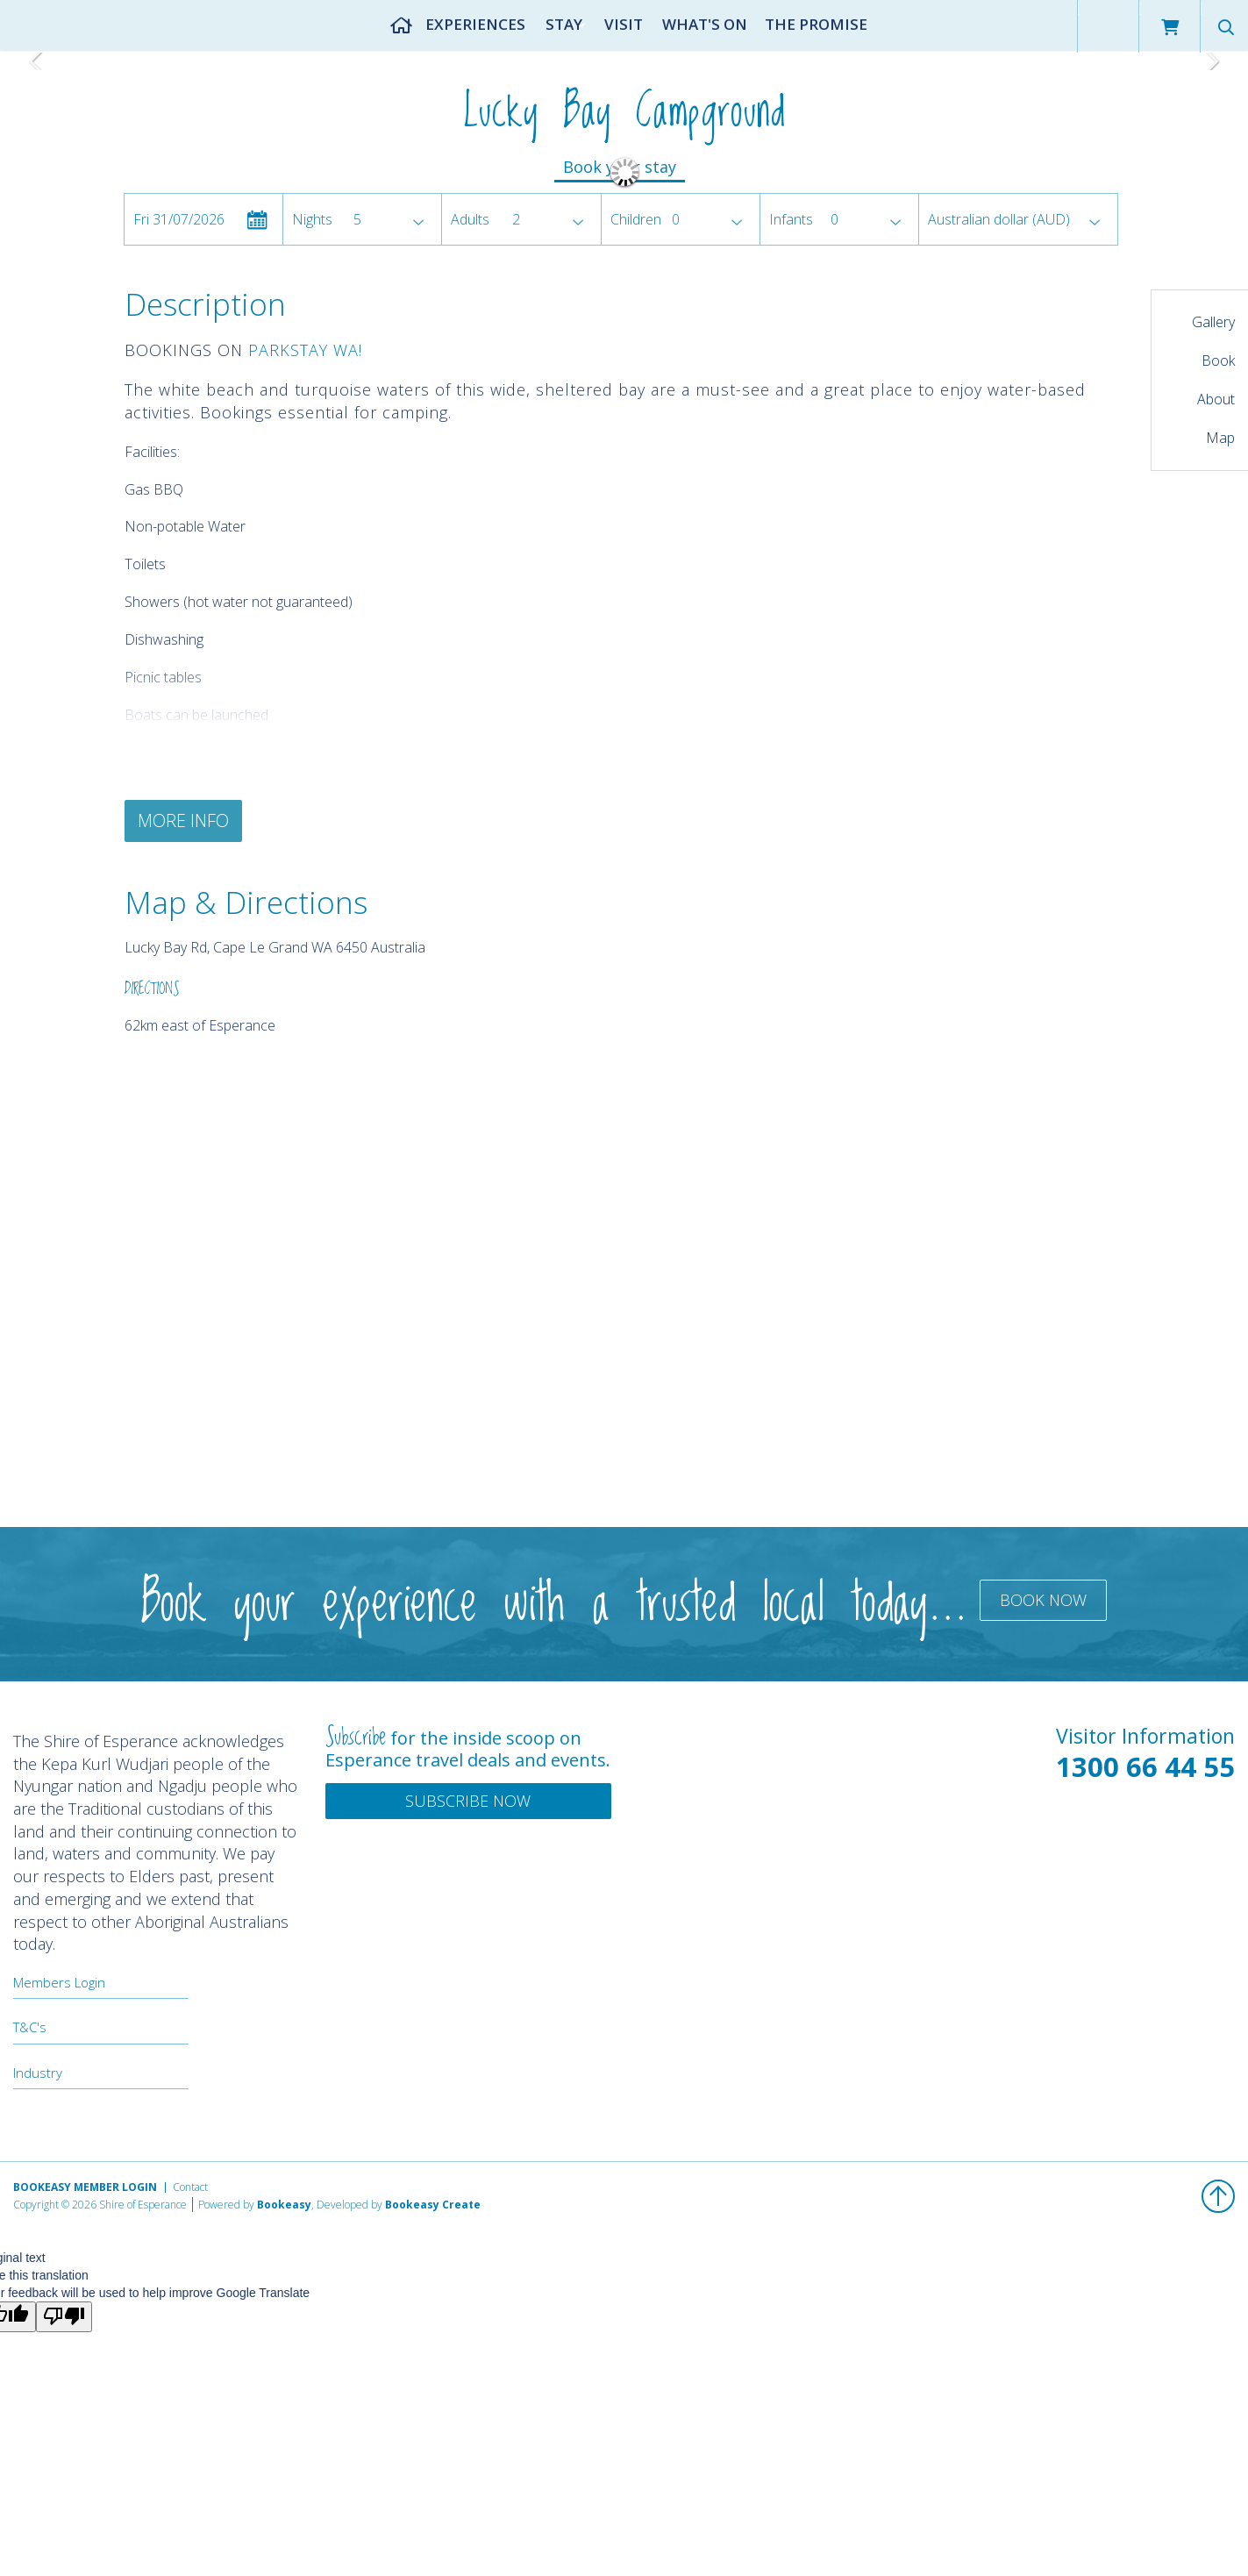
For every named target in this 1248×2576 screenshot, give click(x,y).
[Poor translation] (64, 2316)
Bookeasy (284, 2204)
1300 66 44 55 (1145, 1766)
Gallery (1213, 322)
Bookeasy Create (433, 2204)
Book (1218, 360)
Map (1220, 437)
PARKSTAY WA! (305, 349)
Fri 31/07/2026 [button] (179, 219)
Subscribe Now (468, 1800)
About (1216, 399)
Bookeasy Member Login (85, 2187)
